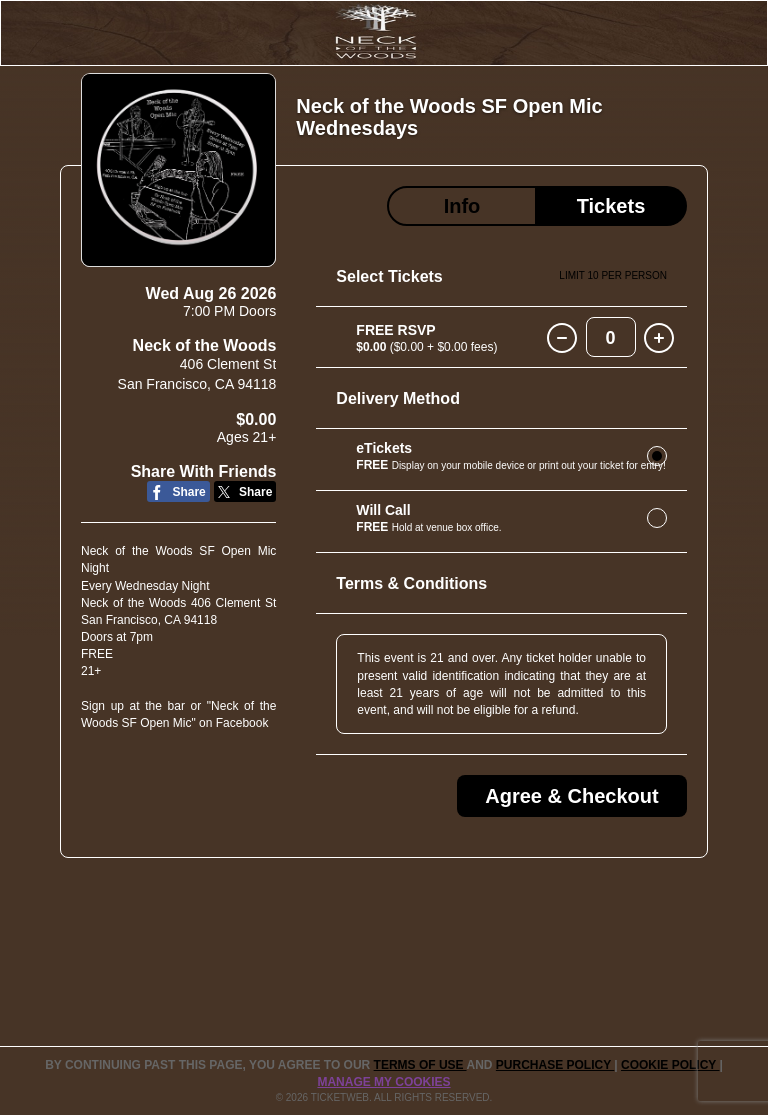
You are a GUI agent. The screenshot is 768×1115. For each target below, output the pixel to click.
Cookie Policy (670, 1065)
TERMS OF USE (420, 1065)
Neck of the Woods (205, 345)
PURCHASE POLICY (555, 1065)
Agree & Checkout (571, 796)
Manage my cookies (383, 1082)
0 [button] (611, 338)
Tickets (611, 206)
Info (462, 206)
